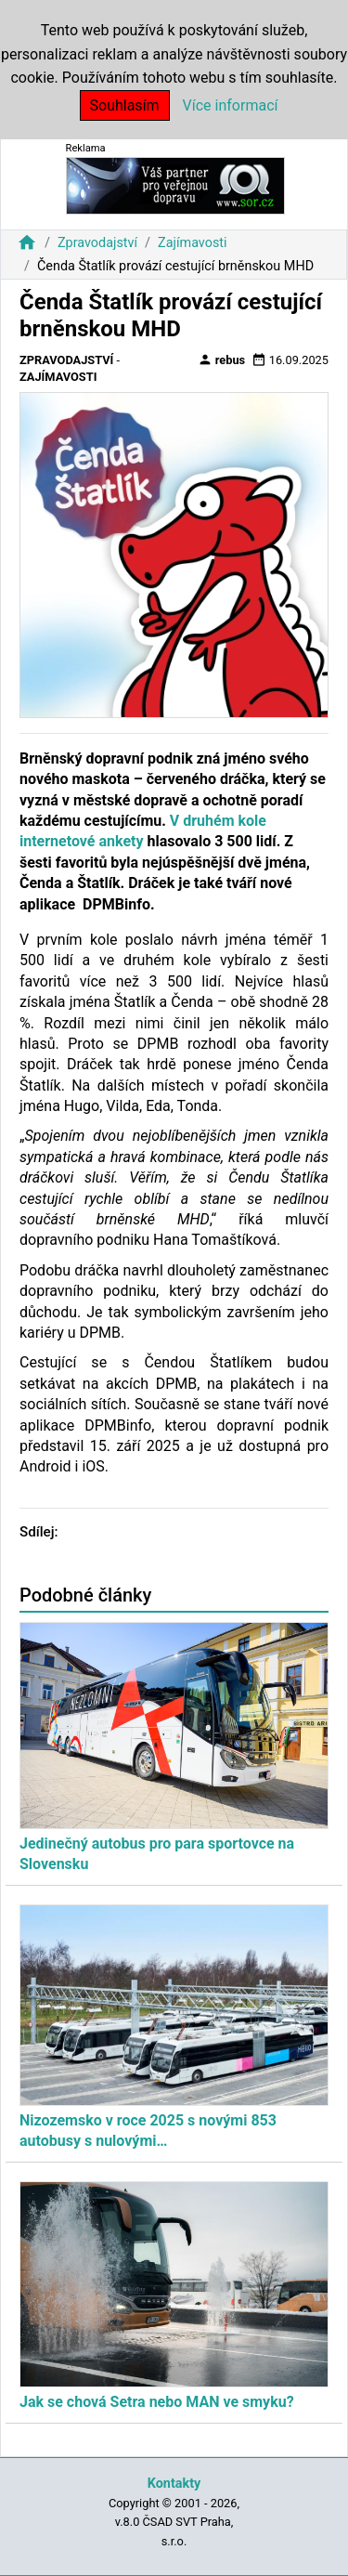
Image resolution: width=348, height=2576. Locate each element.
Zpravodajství (97, 243)
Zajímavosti (192, 243)
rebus (222, 359)
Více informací (230, 105)
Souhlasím (125, 105)
